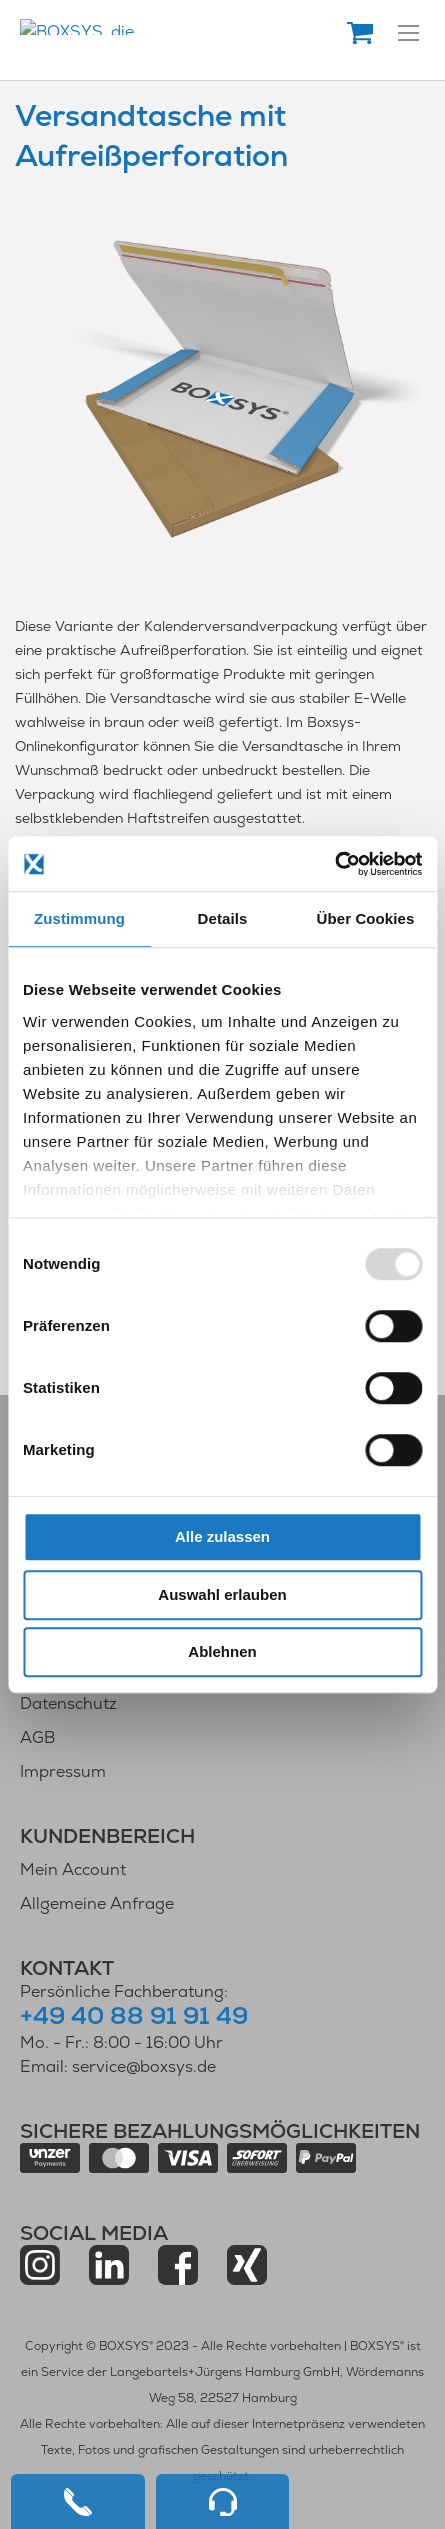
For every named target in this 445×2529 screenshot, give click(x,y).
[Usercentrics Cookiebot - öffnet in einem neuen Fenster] (334, 864)
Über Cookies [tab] (366, 918)
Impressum (63, 1771)
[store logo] (182, 27)
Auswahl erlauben (222, 1594)
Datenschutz (68, 1703)
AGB (37, 1737)
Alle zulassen (222, 1536)
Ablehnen (222, 1651)
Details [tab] (223, 918)
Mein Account (73, 1869)
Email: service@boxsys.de (118, 2066)
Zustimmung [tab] (79, 918)
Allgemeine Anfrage (97, 1903)
